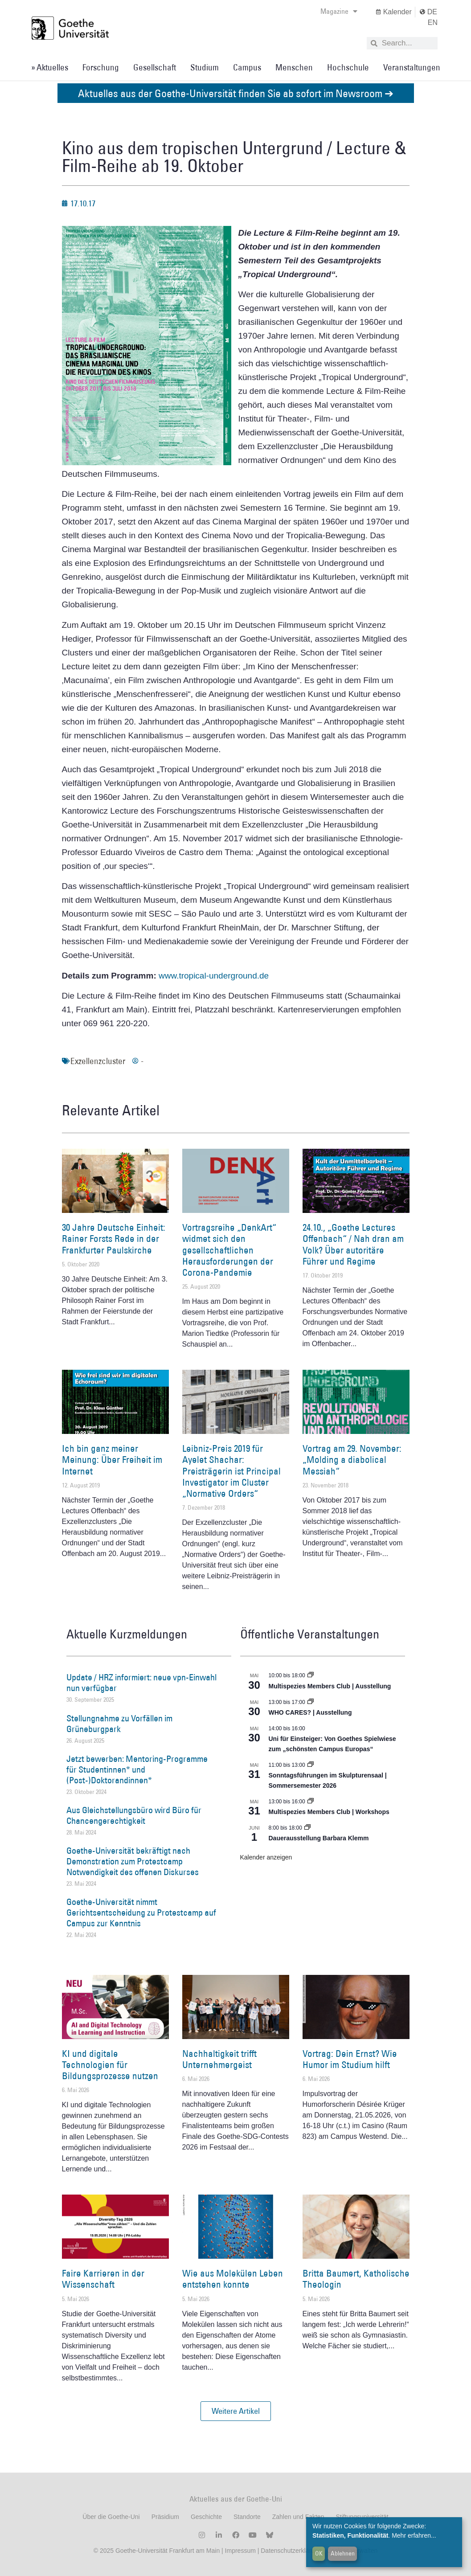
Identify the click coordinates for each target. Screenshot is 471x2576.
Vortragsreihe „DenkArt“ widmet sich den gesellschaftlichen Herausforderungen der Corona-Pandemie (229, 1249)
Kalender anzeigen (266, 1857)
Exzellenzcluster (97, 1061)
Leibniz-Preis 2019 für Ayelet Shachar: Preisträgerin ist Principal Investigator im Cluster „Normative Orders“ (231, 1470)
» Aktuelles (49, 67)
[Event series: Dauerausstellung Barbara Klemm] (307, 1828)
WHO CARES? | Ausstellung (310, 1712)
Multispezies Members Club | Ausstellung (330, 1686)
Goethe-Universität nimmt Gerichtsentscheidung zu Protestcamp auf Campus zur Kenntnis (141, 1912)
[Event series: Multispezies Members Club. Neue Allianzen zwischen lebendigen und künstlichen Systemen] (310, 1675)
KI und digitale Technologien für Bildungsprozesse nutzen (110, 2065)
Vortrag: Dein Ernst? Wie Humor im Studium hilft (350, 2059)
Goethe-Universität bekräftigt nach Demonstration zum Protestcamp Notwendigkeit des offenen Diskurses (132, 1861)
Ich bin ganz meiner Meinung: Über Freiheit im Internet (112, 1459)
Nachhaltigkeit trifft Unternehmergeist (219, 2059)
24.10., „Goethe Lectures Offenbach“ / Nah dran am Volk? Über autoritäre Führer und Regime (353, 1244)
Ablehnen (343, 2553)
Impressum (239, 2550)
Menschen (294, 67)
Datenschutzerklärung (291, 2550)
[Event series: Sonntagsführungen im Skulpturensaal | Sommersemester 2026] (310, 1765)
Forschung (100, 67)
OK (319, 2553)
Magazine (338, 11)
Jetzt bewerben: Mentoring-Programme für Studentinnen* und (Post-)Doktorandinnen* (137, 1769)
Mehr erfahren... (414, 2535)
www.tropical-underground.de (214, 975)
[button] (236, 2411)
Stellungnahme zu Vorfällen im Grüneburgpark (119, 1723)
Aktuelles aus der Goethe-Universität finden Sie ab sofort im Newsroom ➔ (235, 93)
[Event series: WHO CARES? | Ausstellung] (310, 1702)
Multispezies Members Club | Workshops (329, 1811)
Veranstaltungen (411, 67)
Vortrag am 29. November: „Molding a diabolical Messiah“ (352, 1459)
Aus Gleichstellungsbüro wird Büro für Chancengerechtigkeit (133, 1815)
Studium (204, 67)
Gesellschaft (154, 67)
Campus (247, 67)
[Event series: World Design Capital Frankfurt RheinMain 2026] (310, 1801)
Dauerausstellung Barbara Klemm (319, 1838)
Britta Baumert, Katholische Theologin (356, 2278)
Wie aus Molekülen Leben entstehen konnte (232, 2278)
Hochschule (348, 67)
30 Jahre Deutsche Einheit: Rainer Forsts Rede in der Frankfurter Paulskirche (113, 1238)
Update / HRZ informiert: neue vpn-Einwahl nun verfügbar (141, 1682)
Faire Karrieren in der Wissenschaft (103, 2278)
